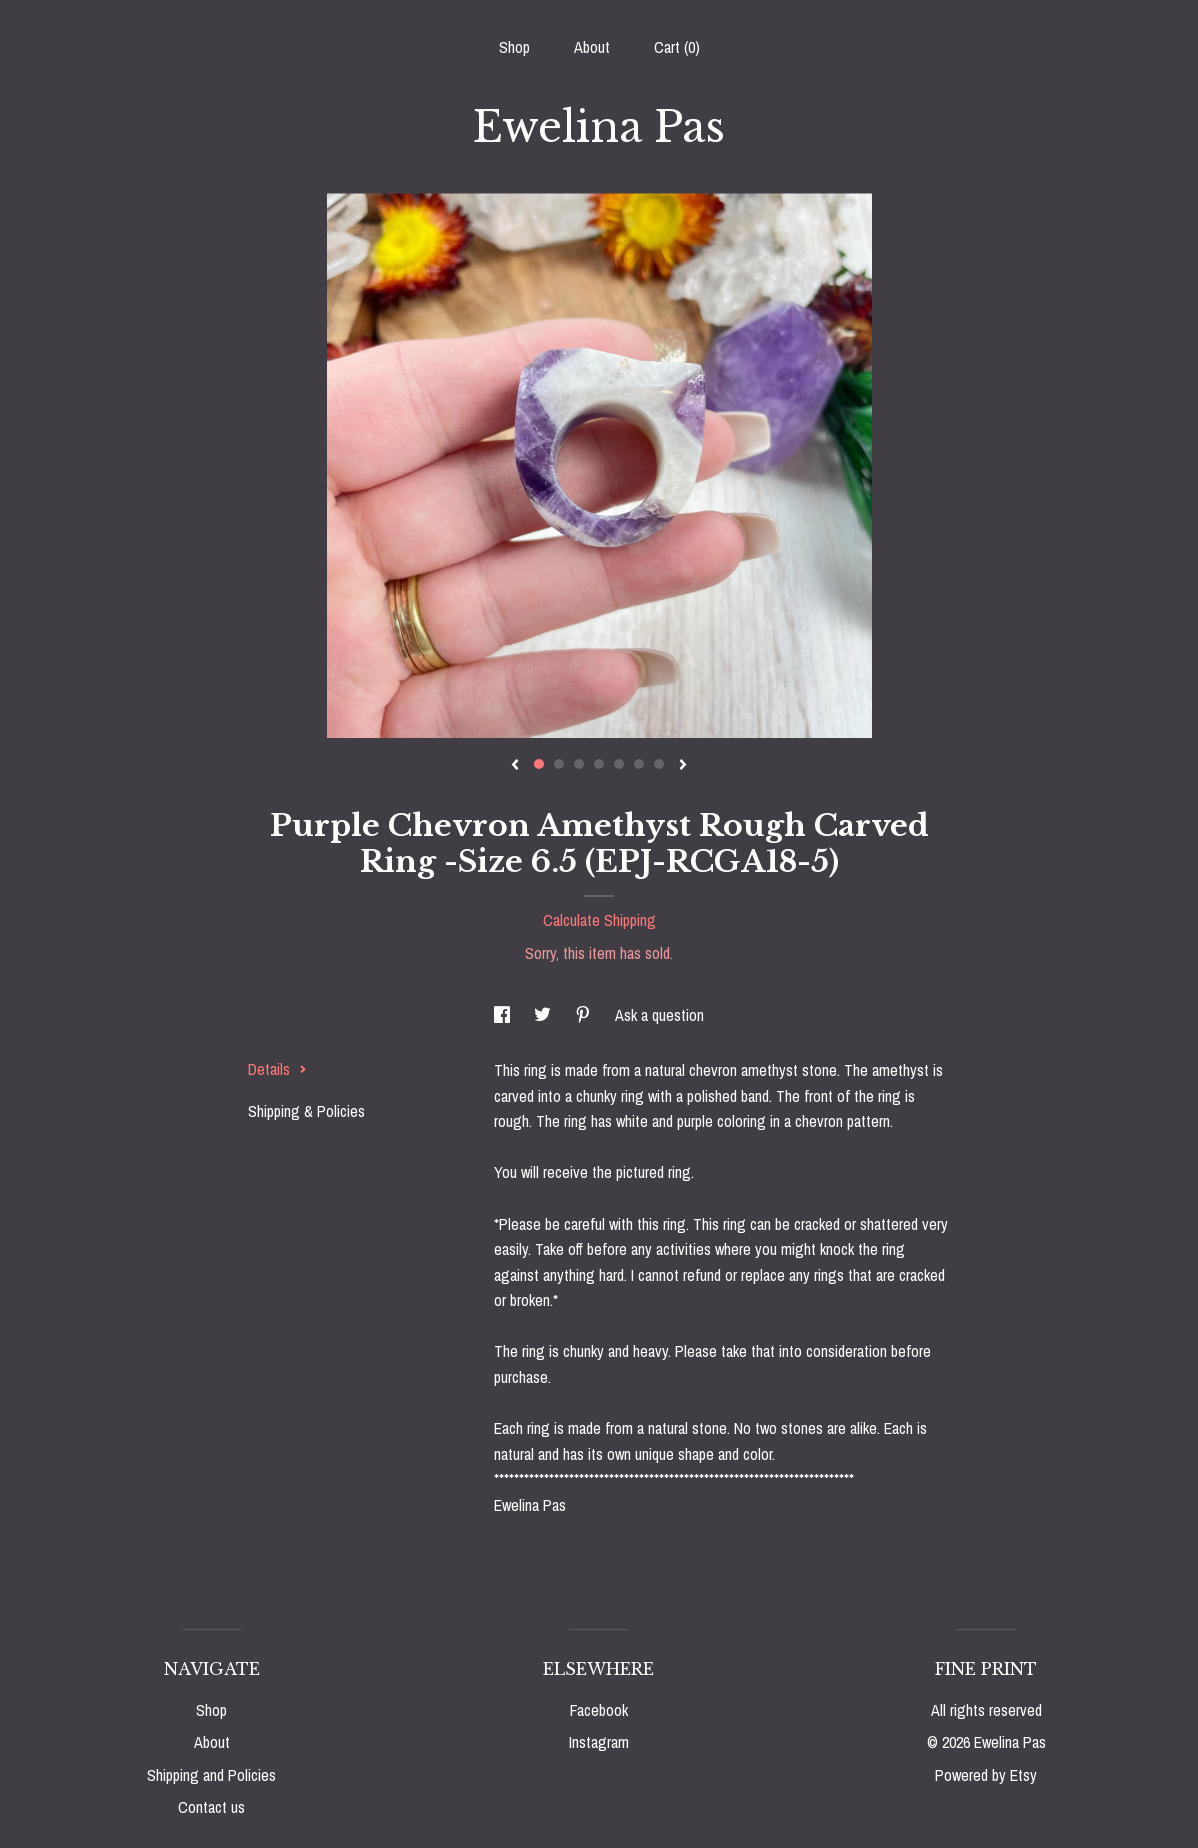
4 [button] (599, 764)
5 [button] (619, 764)
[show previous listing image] (515, 766)
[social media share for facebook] (504, 1015)
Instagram (599, 1742)
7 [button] (659, 764)
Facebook (599, 1710)
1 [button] (539, 764)
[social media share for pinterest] (585, 1015)
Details (277, 1069)
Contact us (211, 1807)
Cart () (677, 47)
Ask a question (659, 1015)
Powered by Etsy (986, 1775)
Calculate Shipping (599, 920)
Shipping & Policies (306, 1111)
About (592, 47)
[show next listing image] (683, 766)
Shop (514, 47)
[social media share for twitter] (544, 1015)
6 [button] (639, 764)
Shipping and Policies (211, 1775)
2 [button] (559, 764)
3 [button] (579, 764)
